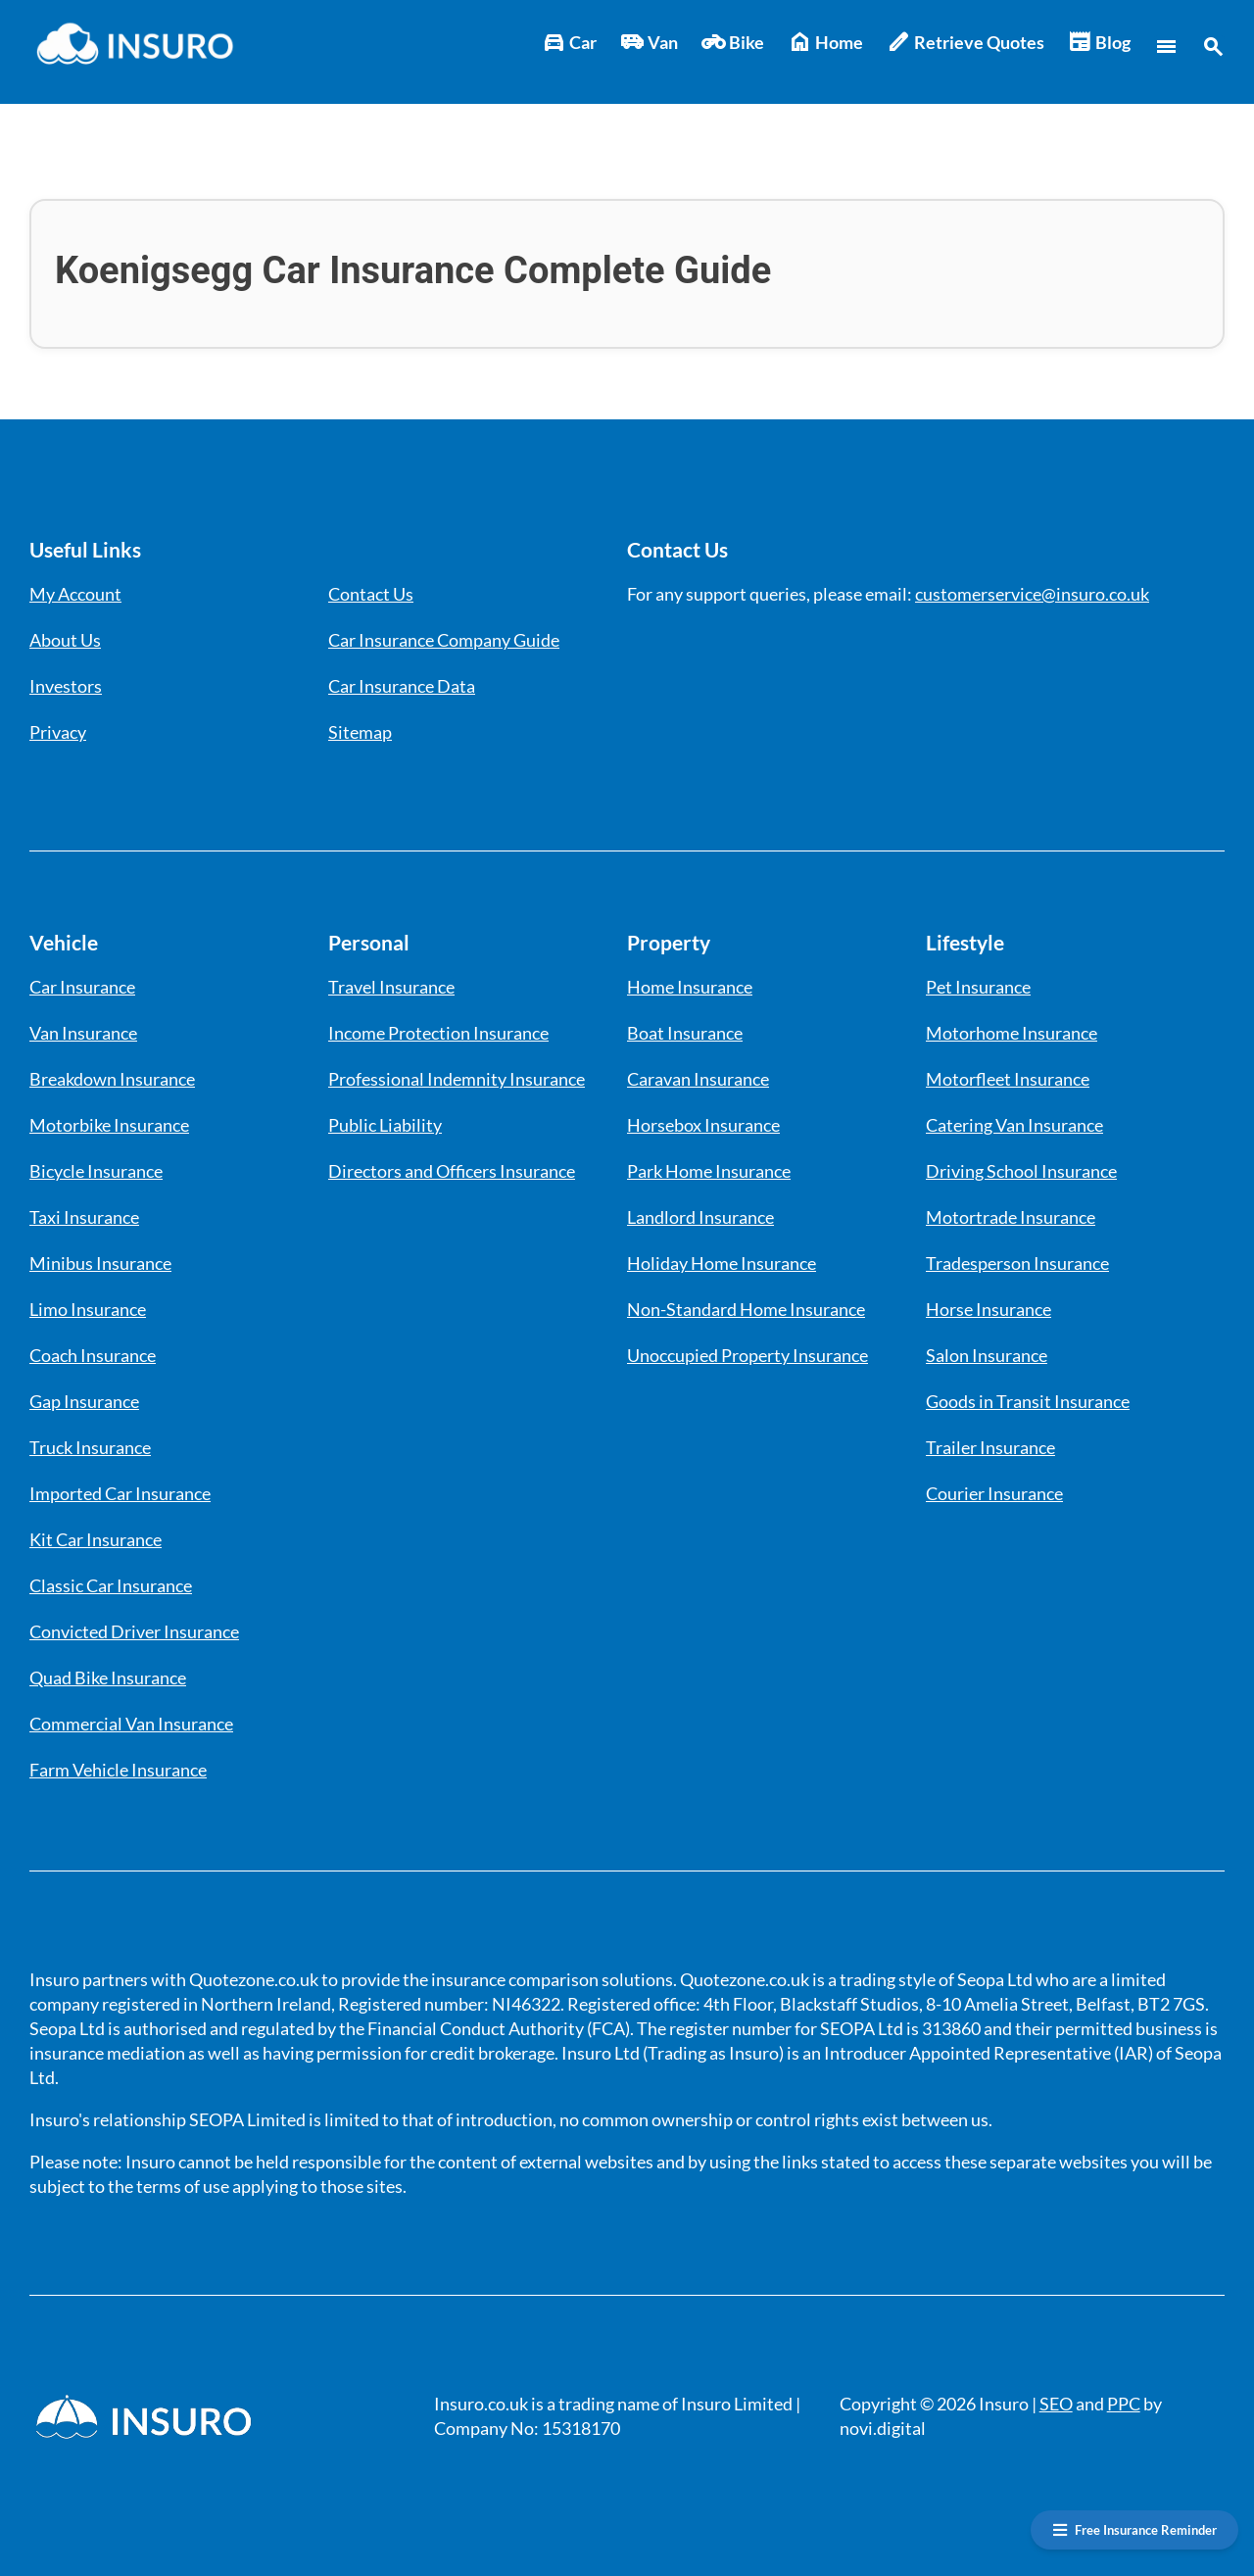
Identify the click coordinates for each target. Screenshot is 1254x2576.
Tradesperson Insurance (1017, 1263)
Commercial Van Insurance (131, 1723)
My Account (75, 594)
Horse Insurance (988, 1309)
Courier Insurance (994, 1493)
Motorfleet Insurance (1007, 1079)
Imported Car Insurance (120, 1493)
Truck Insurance (90, 1447)
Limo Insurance (87, 1309)
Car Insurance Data (401, 686)
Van (649, 42)
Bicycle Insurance (96, 1171)
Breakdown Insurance (112, 1079)
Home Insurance (689, 986)
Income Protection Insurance (438, 1033)
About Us (65, 640)
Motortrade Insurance (1010, 1217)
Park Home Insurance (709, 1171)
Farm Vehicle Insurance (118, 1769)
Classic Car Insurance (110, 1585)
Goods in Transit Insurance (1028, 1401)
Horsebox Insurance (703, 1125)
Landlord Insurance (700, 1217)
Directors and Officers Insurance (451, 1171)
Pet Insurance (978, 986)
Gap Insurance (84, 1401)
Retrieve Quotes (965, 42)
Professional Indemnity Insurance (456, 1079)
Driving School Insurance (1021, 1171)
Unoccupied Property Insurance (747, 1355)
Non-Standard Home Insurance (746, 1309)
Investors (65, 686)
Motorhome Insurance (1011, 1033)
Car (569, 42)
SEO (1056, 2403)
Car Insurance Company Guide (443, 640)
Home (825, 42)
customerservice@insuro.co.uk (1032, 594)
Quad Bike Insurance (107, 1677)
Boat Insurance (685, 1033)
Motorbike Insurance (109, 1125)
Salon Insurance (986, 1355)
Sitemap (360, 732)
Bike (732, 42)
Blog (1099, 42)
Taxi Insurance (84, 1217)
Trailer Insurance (990, 1447)
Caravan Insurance (698, 1079)
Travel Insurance (391, 986)
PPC (1123, 2403)
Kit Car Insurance (95, 1539)
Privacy (57, 732)
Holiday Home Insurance (721, 1263)
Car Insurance (82, 986)
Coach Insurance (92, 1355)
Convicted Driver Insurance (134, 1631)
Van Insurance (83, 1033)
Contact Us (370, 594)
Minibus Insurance (100, 1263)
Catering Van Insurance (1014, 1125)
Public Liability (385, 1125)
